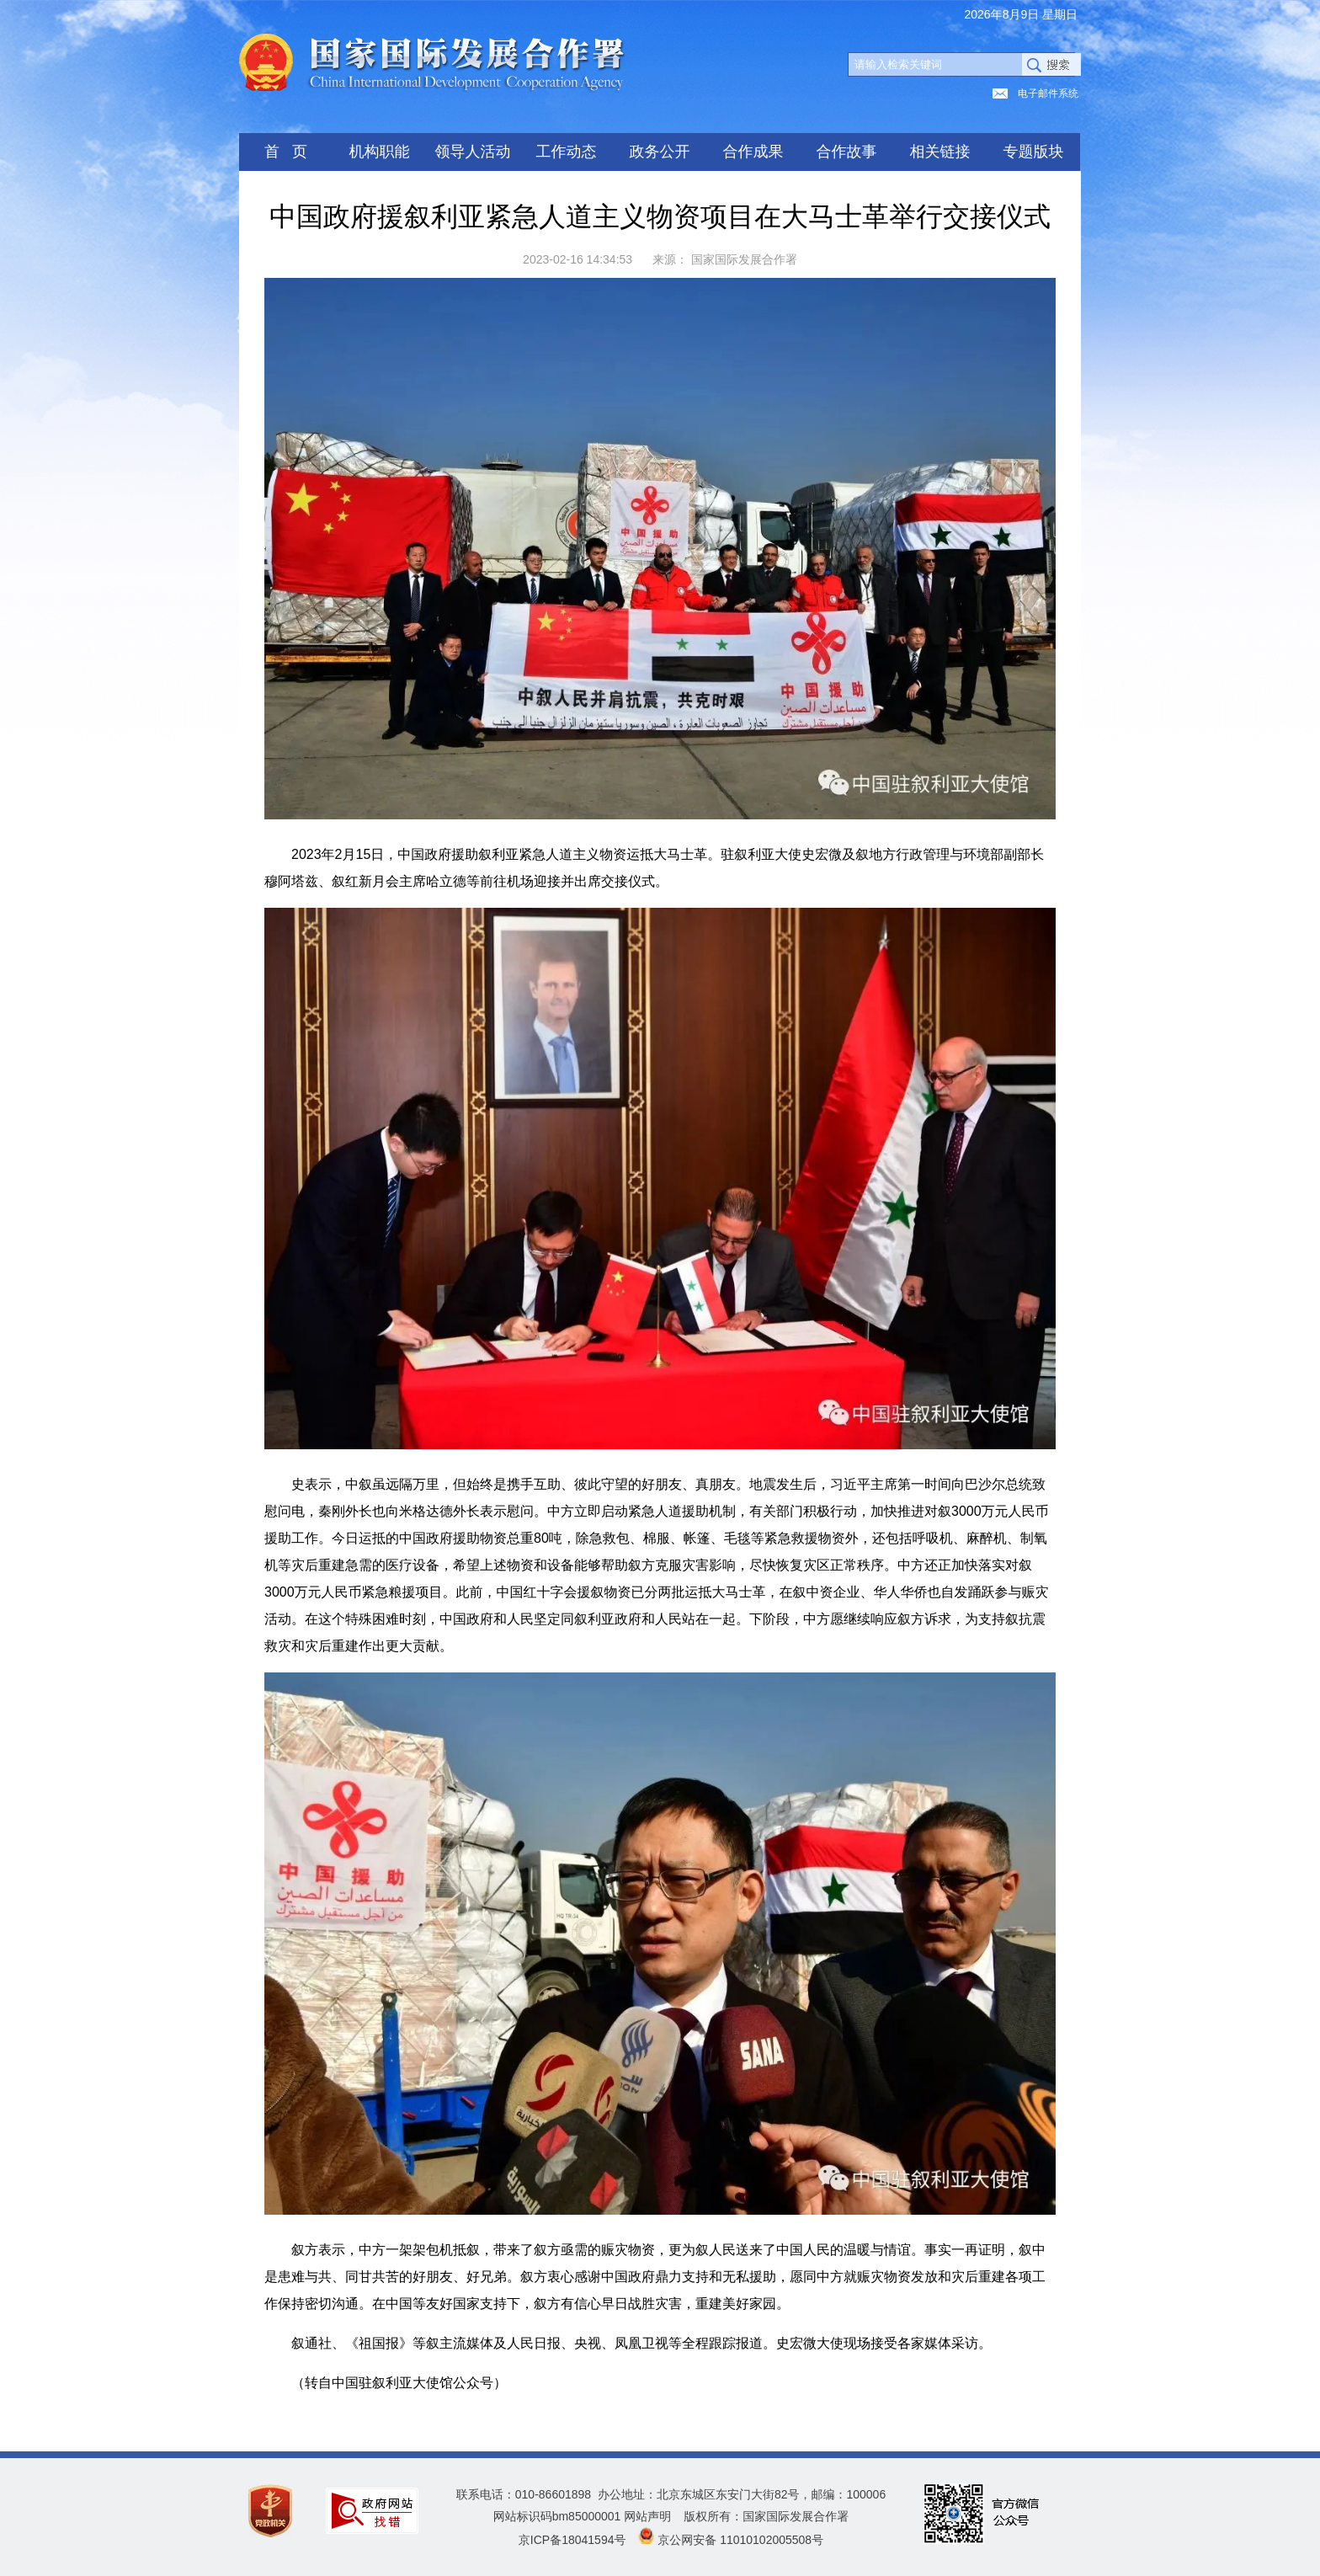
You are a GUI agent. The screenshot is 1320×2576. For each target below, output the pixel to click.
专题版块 (1033, 151)
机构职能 (379, 151)
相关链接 (940, 151)
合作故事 (847, 151)
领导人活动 (473, 151)
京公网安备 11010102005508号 (740, 2540)
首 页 (285, 151)
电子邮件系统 (1048, 93)
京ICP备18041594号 (572, 2540)
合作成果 (753, 151)
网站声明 (647, 2516)
